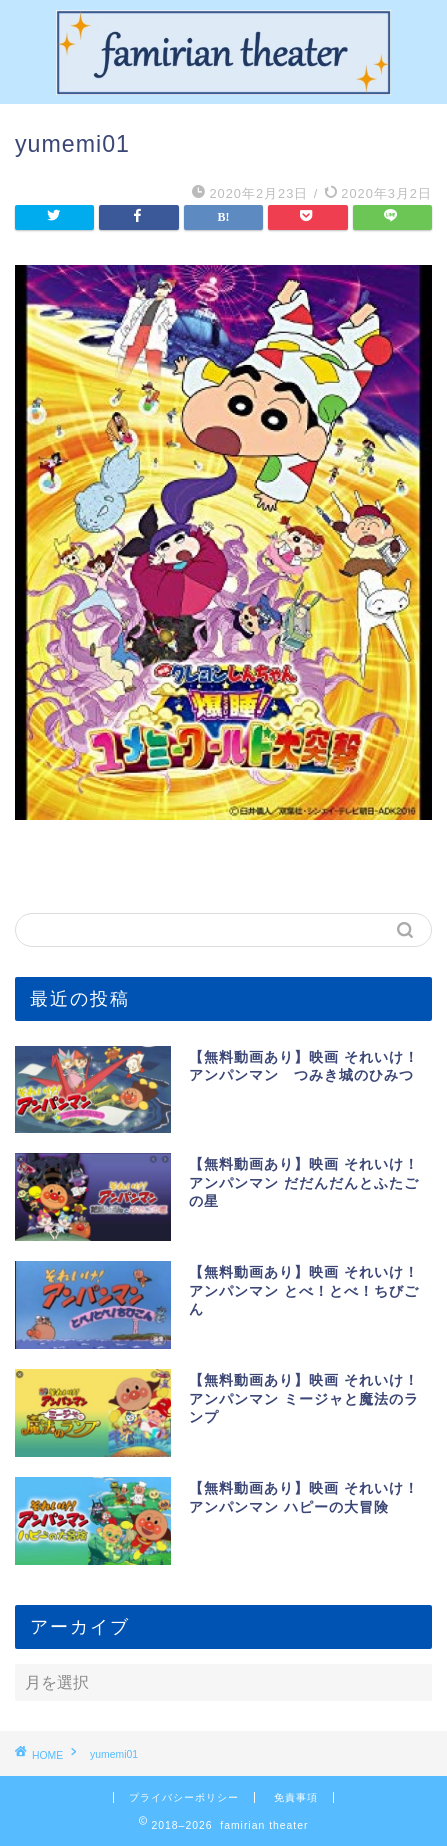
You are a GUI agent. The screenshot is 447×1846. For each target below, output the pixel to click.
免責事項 (296, 1797)
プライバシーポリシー (184, 1797)
